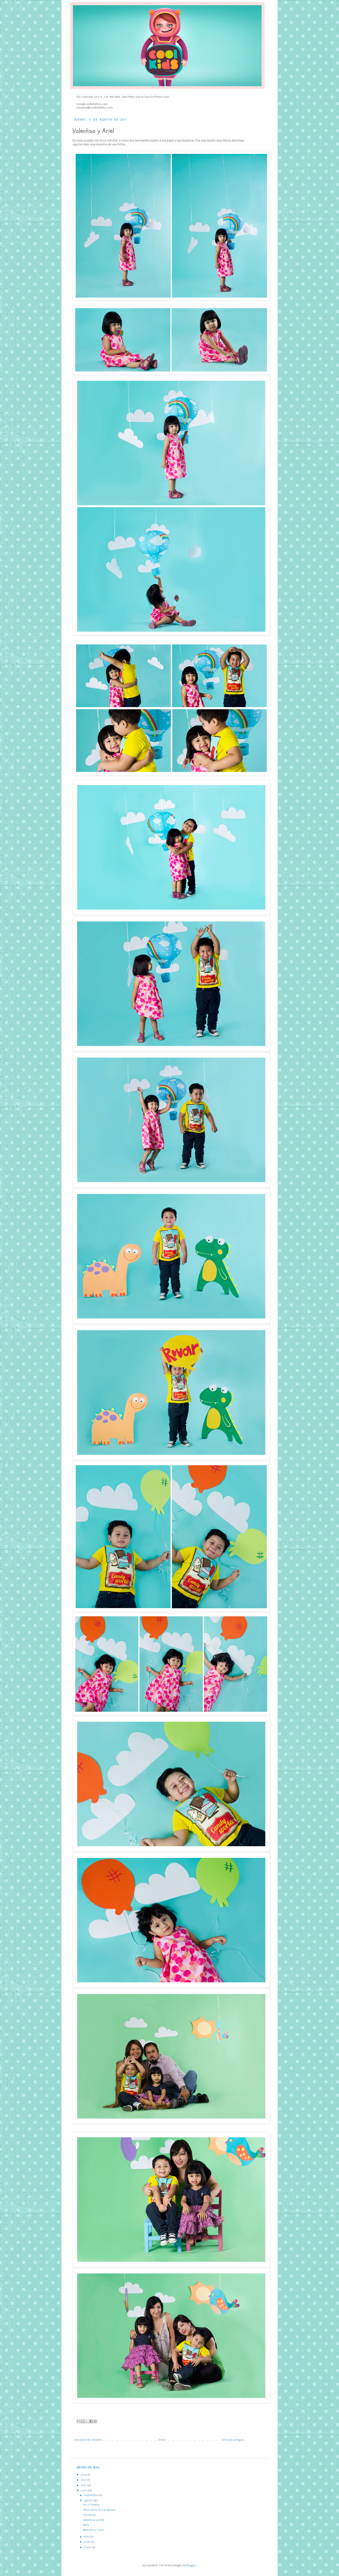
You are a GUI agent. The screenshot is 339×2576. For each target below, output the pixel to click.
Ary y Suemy (91, 2504)
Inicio (162, 2440)
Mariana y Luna (93, 2530)
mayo (88, 2547)
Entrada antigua (233, 2440)
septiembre (91, 2495)
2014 (84, 2474)
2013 (84, 2480)
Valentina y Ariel (93, 2520)
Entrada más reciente (88, 2440)
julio (87, 2536)
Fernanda (89, 2515)
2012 (84, 2485)
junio (87, 2542)
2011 (83, 2490)
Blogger (191, 2565)
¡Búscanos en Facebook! (99, 2510)
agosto (89, 2500)
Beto (86, 2525)
